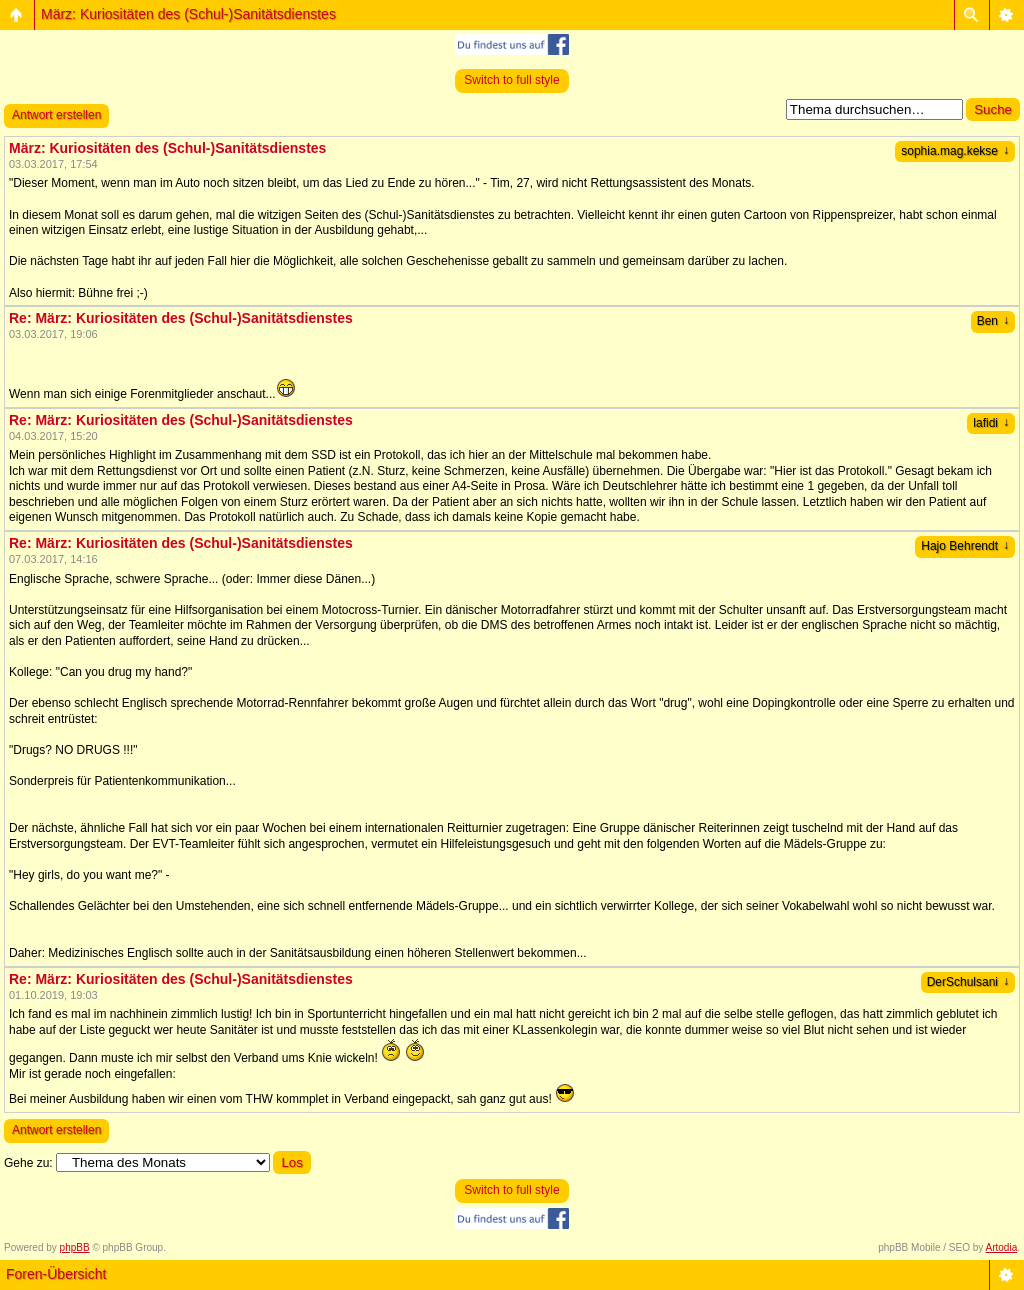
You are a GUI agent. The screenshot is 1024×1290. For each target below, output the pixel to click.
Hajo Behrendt (965, 546)
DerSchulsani (968, 982)
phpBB (75, 1247)
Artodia (1002, 1247)
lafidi (991, 423)
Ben (993, 321)
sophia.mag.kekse (955, 151)
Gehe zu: (28, 1163)
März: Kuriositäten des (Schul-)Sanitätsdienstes (188, 14)
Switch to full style (511, 80)
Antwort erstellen (56, 115)
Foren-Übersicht (56, 1274)
